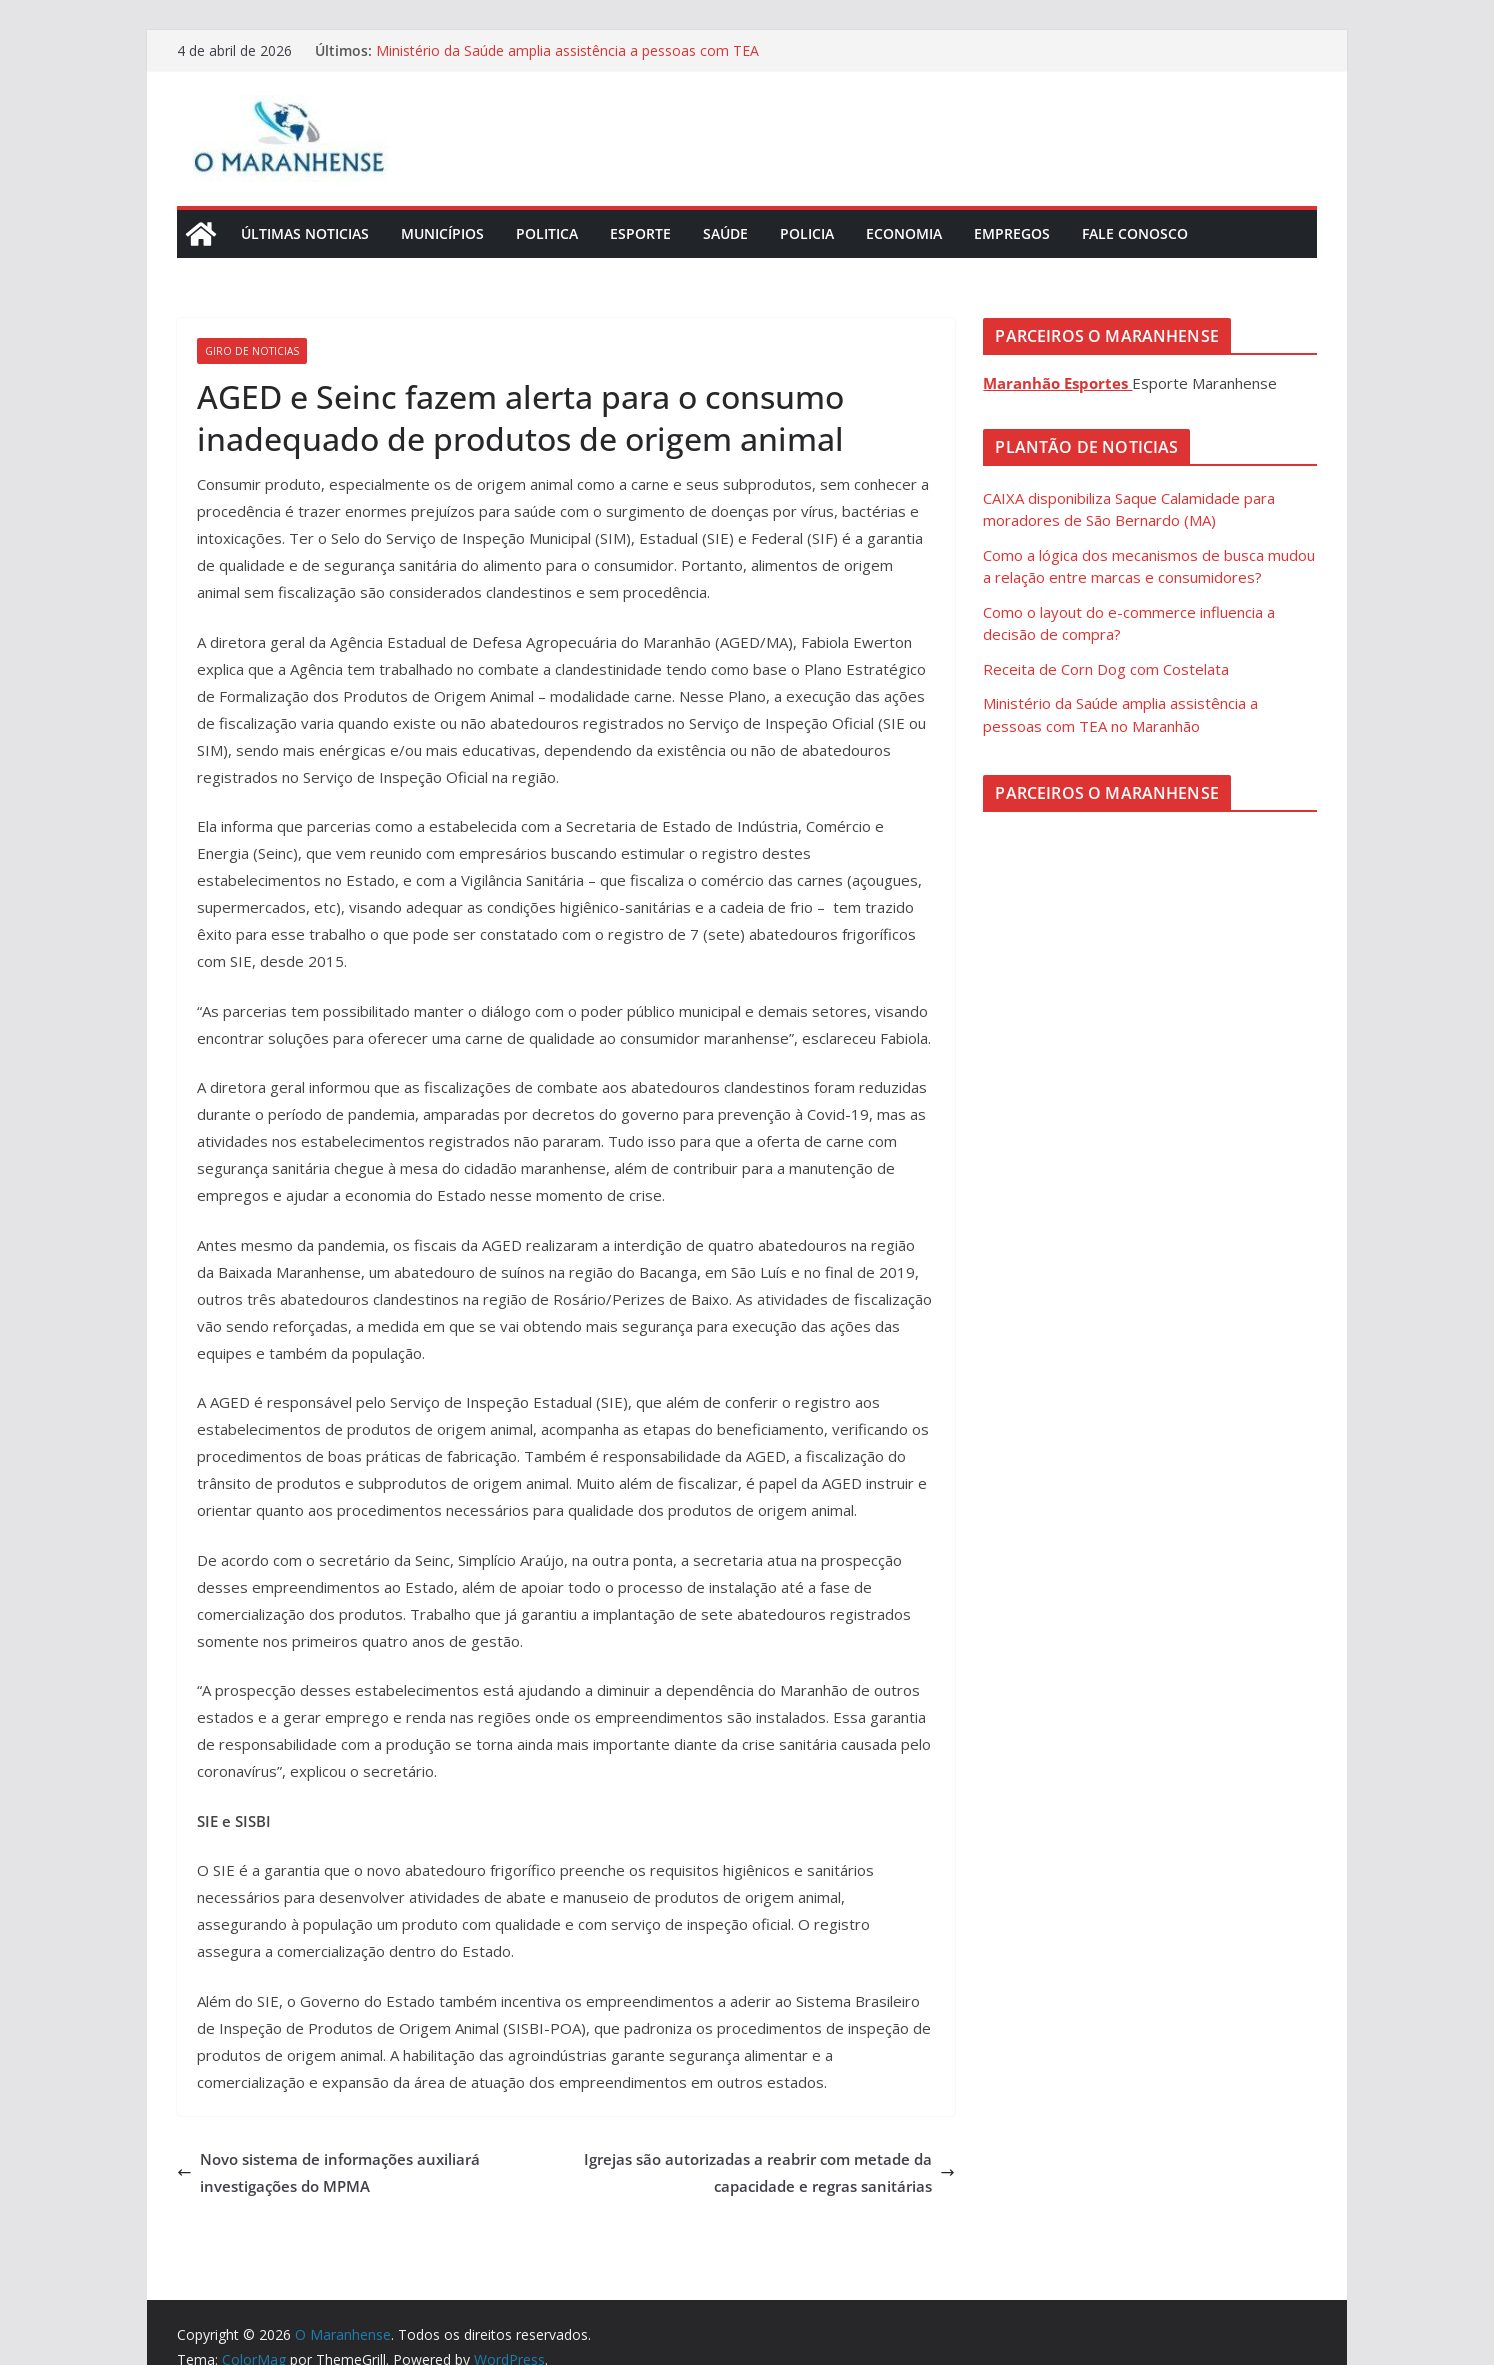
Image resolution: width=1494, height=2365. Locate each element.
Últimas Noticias (305, 233)
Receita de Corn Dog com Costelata (1106, 669)
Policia (807, 233)
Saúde (725, 233)
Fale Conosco (1135, 233)
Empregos (1012, 233)
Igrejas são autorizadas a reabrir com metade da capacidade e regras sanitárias (769, 2172)
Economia (904, 233)
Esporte (640, 233)
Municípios (442, 233)
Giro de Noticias (252, 351)
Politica (547, 233)
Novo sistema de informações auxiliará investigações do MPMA (328, 2172)
